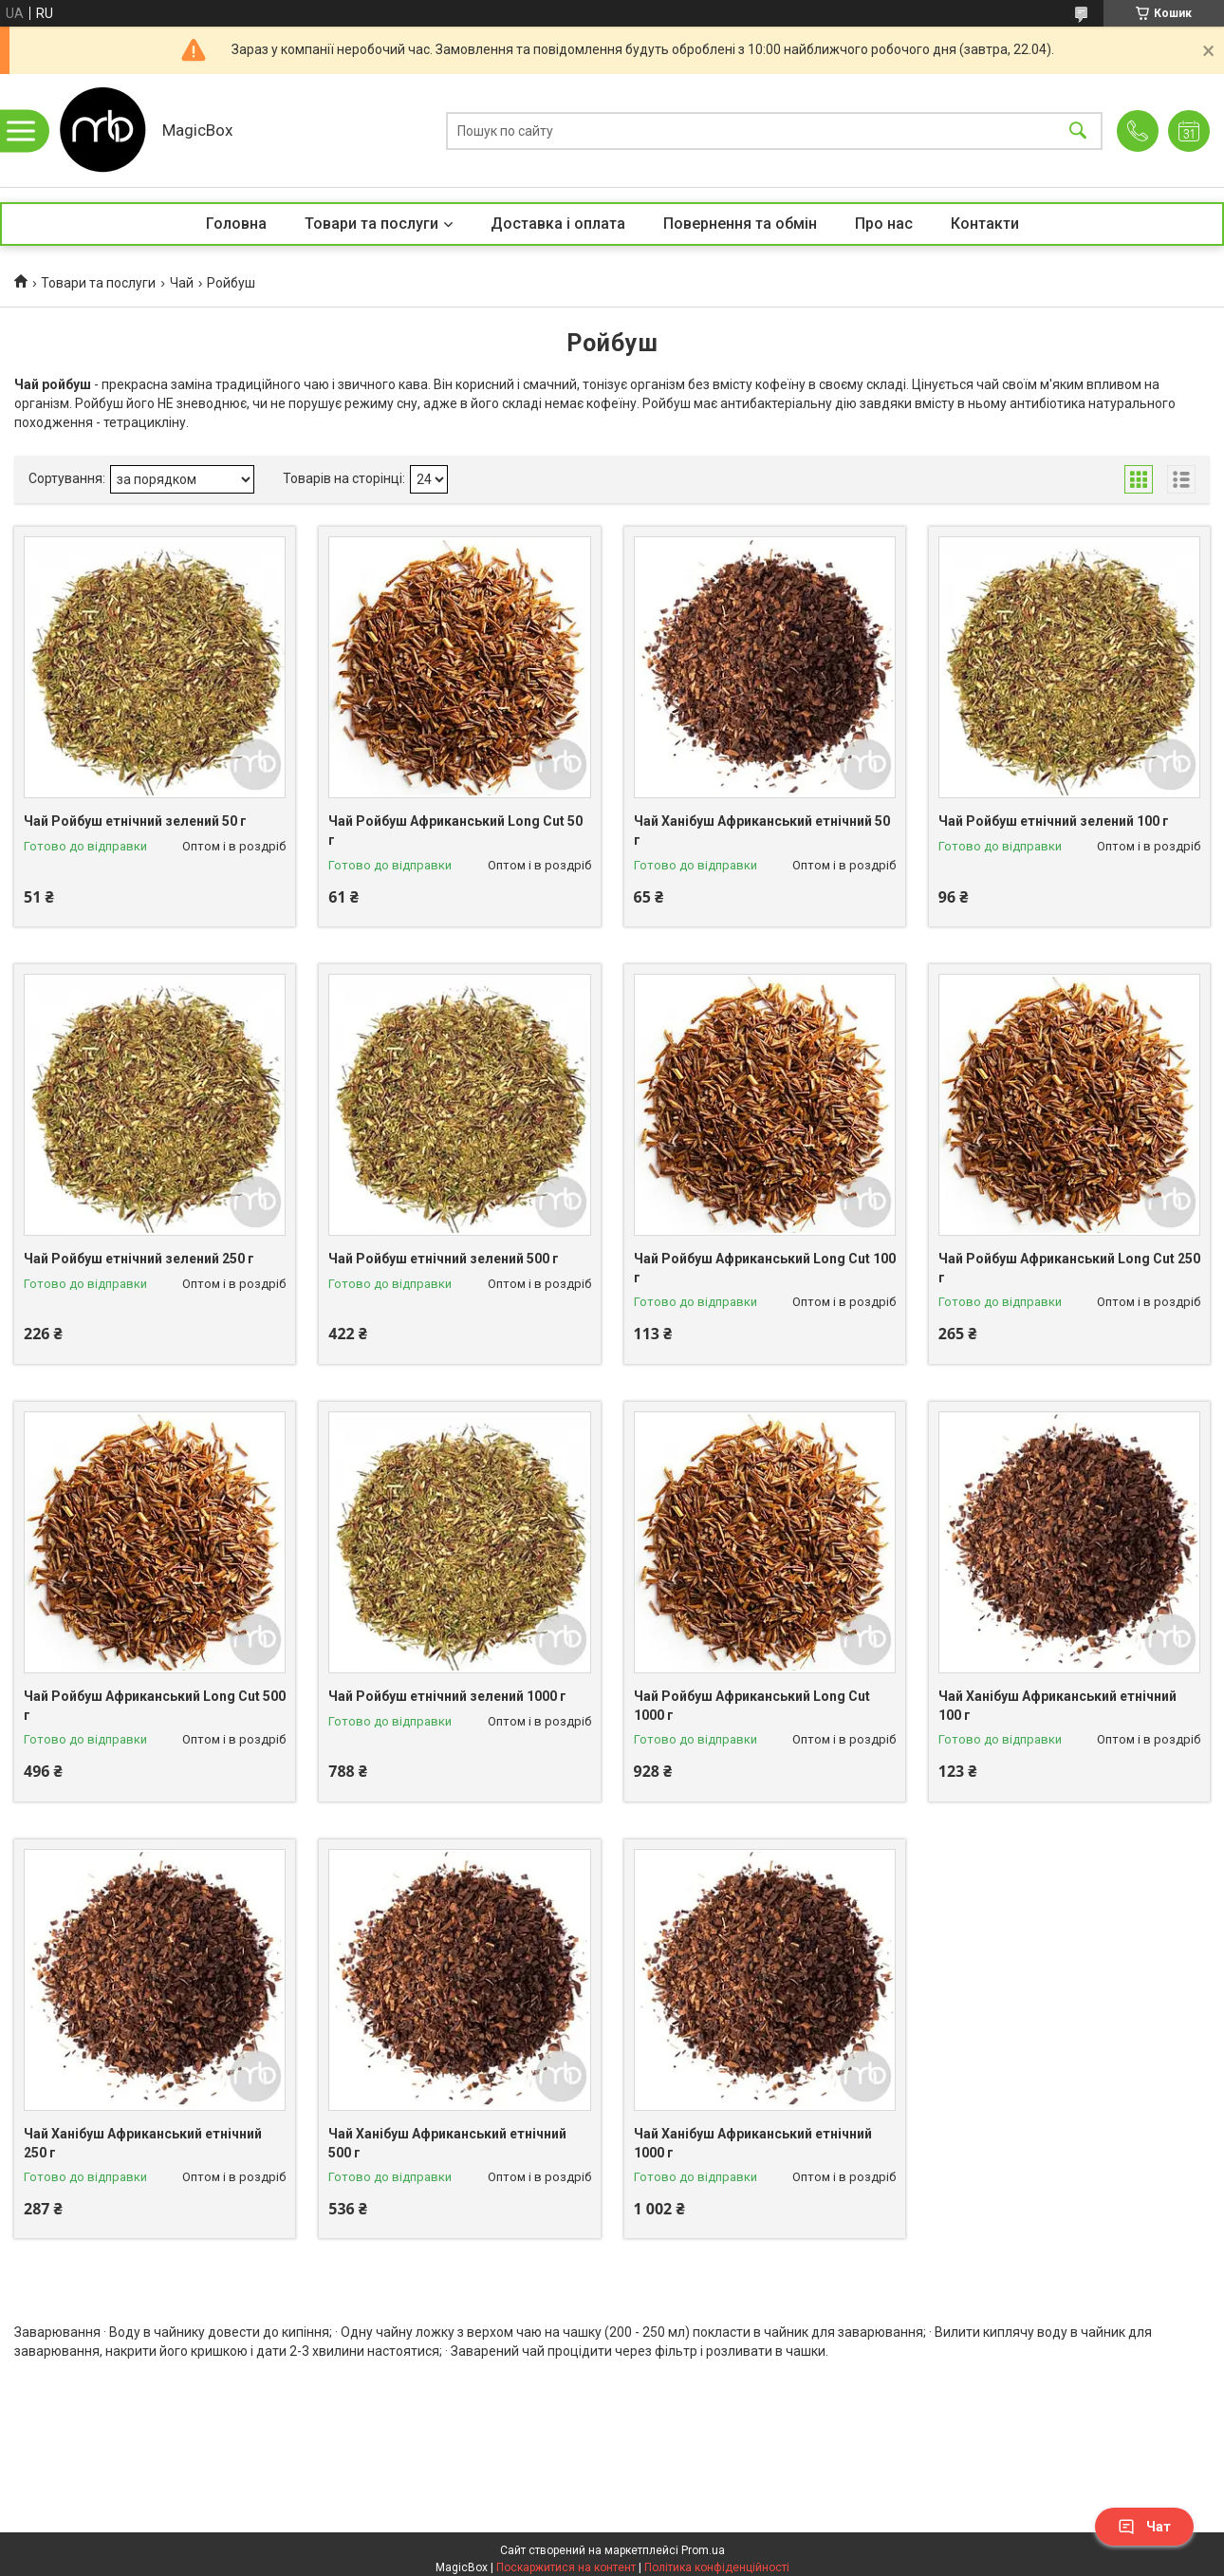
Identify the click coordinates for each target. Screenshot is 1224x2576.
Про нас (884, 224)
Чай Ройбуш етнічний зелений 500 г (443, 1258)
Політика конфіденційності (716, 2567)
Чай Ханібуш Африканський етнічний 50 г (762, 830)
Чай (182, 282)
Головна (236, 224)
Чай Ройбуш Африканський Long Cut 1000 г (752, 1706)
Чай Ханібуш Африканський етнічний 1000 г (753, 2143)
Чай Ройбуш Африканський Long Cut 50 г (455, 830)
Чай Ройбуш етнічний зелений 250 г (139, 1258)
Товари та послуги (371, 224)
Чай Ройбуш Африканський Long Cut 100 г (765, 1268)
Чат (1144, 2526)
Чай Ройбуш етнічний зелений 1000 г (447, 1696)
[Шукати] (1078, 130)
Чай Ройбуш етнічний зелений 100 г (1053, 821)
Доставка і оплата (558, 224)
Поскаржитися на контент (566, 2567)
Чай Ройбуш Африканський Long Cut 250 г (1069, 1268)
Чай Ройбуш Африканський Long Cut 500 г (155, 1706)
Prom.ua (703, 2550)
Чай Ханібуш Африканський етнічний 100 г (1057, 1706)
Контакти (985, 224)
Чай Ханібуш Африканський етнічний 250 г (143, 2143)
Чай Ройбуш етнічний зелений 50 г (135, 821)
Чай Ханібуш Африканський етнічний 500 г (447, 2143)
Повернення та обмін (740, 224)
